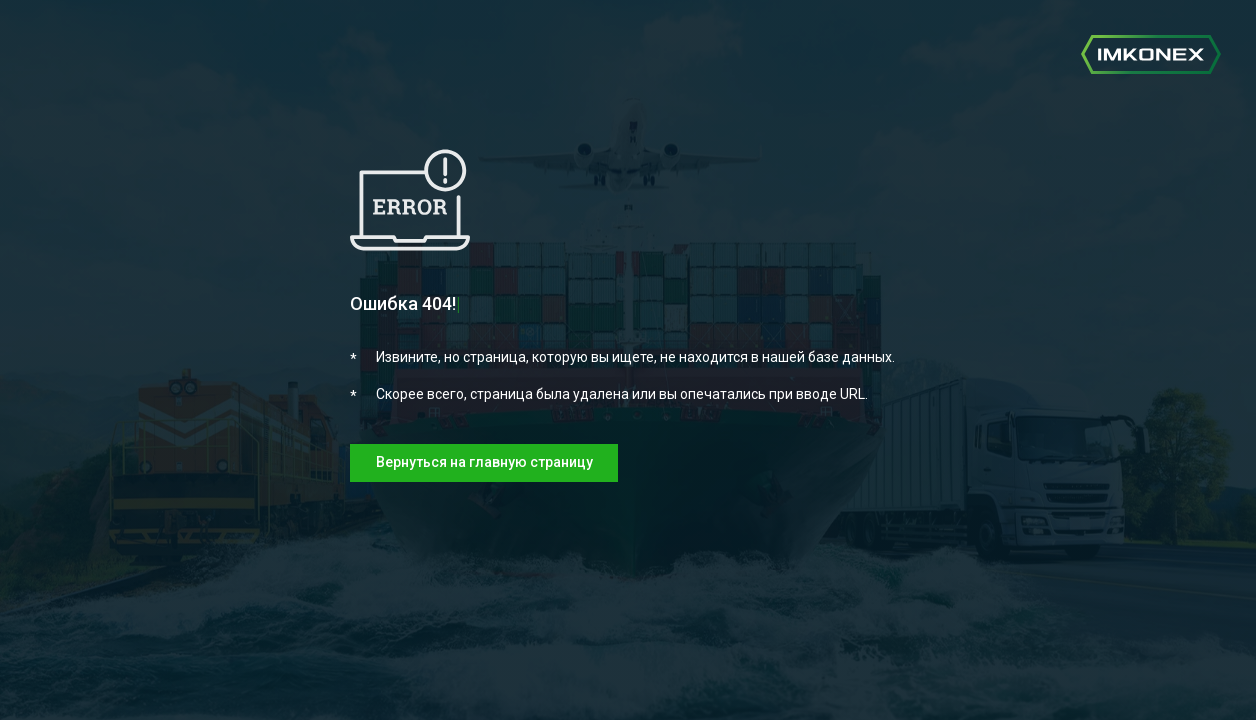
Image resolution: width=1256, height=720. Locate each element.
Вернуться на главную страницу (484, 462)
